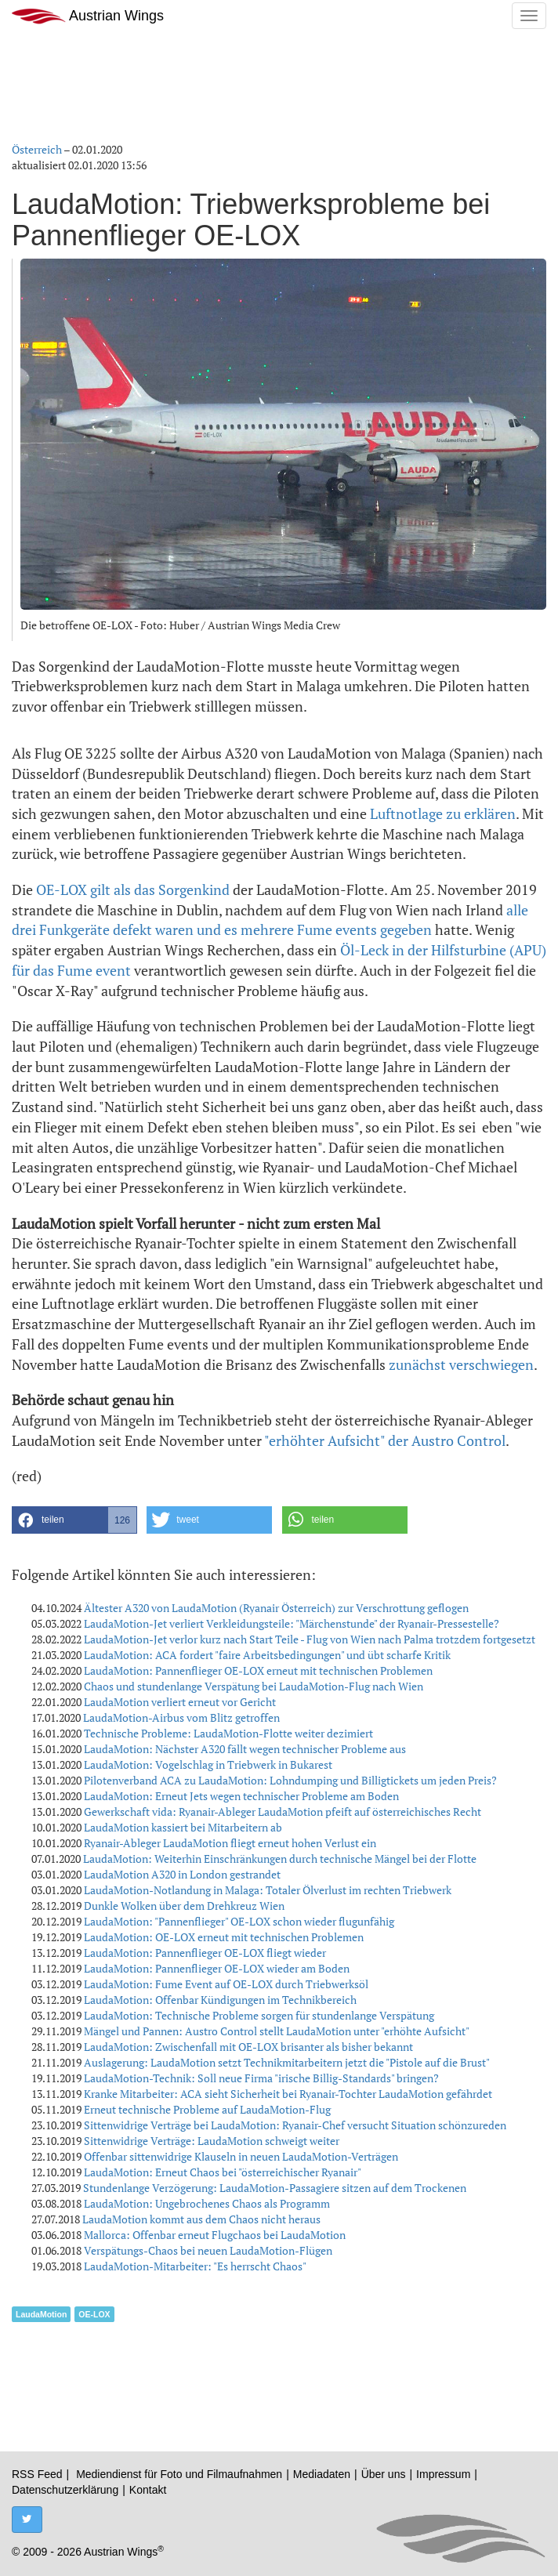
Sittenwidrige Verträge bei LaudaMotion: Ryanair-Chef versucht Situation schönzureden (295, 2125)
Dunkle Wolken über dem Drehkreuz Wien (184, 1905)
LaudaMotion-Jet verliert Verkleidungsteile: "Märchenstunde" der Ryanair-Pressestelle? (291, 1623)
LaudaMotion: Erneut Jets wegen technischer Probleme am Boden (241, 1795)
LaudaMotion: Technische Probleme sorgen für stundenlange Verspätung (259, 2015)
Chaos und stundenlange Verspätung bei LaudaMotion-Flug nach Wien (253, 1686)
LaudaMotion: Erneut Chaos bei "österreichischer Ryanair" (222, 2172)
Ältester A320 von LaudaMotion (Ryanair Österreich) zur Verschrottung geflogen (276, 1607)
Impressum (443, 2474)
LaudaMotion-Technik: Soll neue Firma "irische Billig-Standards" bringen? (261, 2078)
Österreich (37, 149)
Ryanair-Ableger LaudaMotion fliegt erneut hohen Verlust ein (230, 1842)
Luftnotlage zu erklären (443, 813)
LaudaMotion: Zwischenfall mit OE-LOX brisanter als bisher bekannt (248, 2046)
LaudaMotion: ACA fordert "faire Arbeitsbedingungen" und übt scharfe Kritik (267, 1654)
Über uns (383, 2474)
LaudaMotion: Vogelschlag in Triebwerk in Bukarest (208, 1764)
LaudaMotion (41, 2314)
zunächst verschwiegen (461, 1364)
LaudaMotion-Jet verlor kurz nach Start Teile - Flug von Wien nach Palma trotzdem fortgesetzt (309, 1639)
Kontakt (147, 2490)
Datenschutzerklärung (65, 2490)
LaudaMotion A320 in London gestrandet (182, 1874)
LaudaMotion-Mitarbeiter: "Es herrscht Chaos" (195, 2266)
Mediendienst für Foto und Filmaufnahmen (179, 2474)
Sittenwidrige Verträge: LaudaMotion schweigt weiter (211, 2140)
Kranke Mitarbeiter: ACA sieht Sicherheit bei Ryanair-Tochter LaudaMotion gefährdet (288, 2093)
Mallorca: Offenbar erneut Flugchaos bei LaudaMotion (215, 2234)
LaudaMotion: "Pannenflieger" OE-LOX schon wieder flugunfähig (239, 1921)
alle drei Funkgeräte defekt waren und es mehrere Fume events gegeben (270, 920)
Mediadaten (321, 2474)
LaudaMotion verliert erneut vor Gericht (180, 1701)
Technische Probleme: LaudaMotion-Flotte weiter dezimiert (228, 1733)
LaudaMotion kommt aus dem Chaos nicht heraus (201, 2219)
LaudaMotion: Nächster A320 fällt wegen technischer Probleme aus (245, 1748)
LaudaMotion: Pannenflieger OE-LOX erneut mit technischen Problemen (258, 1670)
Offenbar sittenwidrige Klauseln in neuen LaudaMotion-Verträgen (241, 2156)
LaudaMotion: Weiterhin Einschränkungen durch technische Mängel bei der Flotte (279, 1858)
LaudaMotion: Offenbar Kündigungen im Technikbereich (220, 1999)
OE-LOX (94, 2314)
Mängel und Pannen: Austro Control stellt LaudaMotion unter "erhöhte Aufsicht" (276, 2030)
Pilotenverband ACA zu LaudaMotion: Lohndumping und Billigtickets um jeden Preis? (290, 1780)
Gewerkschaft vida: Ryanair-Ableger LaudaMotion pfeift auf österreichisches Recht (282, 1811)
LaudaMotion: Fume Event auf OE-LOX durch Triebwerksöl (226, 1983)
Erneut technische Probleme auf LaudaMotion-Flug (207, 2109)
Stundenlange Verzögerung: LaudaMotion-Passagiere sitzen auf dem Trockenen (274, 2187)
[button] (74, 1520)
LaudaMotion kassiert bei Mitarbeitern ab (183, 1827)
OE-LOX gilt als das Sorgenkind (133, 889)
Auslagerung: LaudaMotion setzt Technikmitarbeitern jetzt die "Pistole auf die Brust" (287, 2062)
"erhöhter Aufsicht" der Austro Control (384, 1440)
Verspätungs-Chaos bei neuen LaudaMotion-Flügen (208, 2250)
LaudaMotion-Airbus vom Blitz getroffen (181, 1717)
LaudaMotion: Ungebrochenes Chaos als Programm (207, 2203)
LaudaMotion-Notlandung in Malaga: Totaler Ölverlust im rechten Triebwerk (267, 1889)
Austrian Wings (88, 16)
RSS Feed (37, 2474)
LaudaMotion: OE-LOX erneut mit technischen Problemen (224, 1936)
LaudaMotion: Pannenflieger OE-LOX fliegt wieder (205, 1952)
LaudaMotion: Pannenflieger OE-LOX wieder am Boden (217, 1968)
